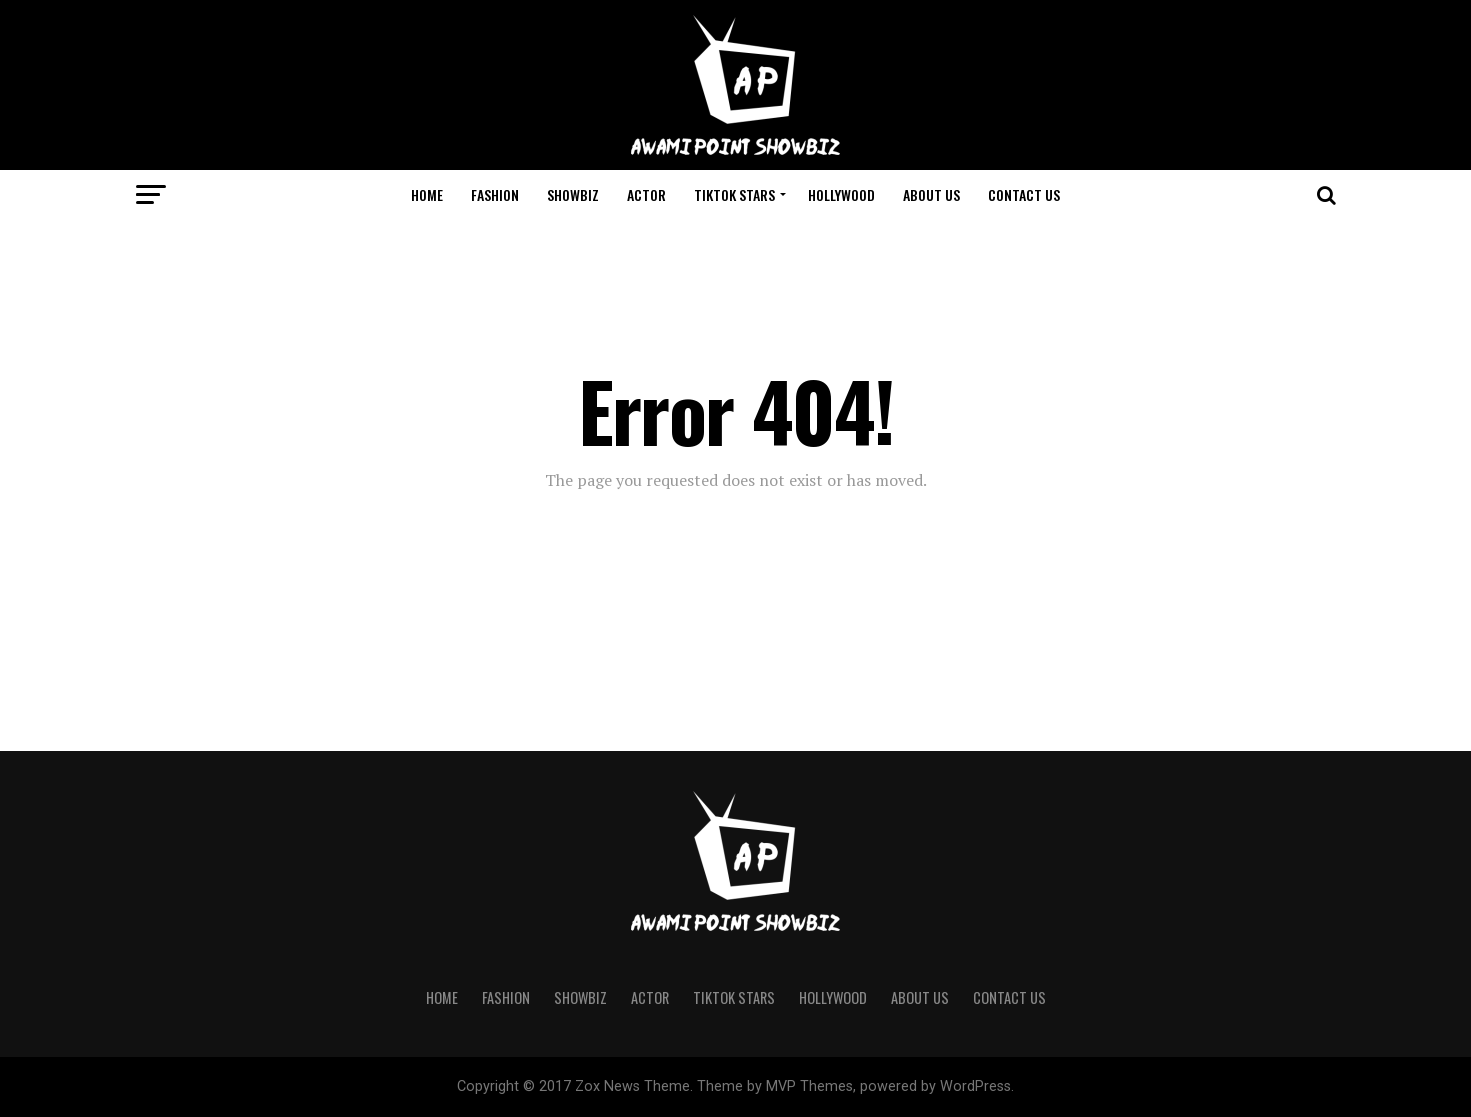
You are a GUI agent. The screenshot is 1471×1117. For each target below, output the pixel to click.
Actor (646, 194)
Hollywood (841, 194)
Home (427, 194)
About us (931, 194)
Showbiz (573, 194)
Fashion (495, 194)
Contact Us (1024, 194)
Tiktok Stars (734, 194)
